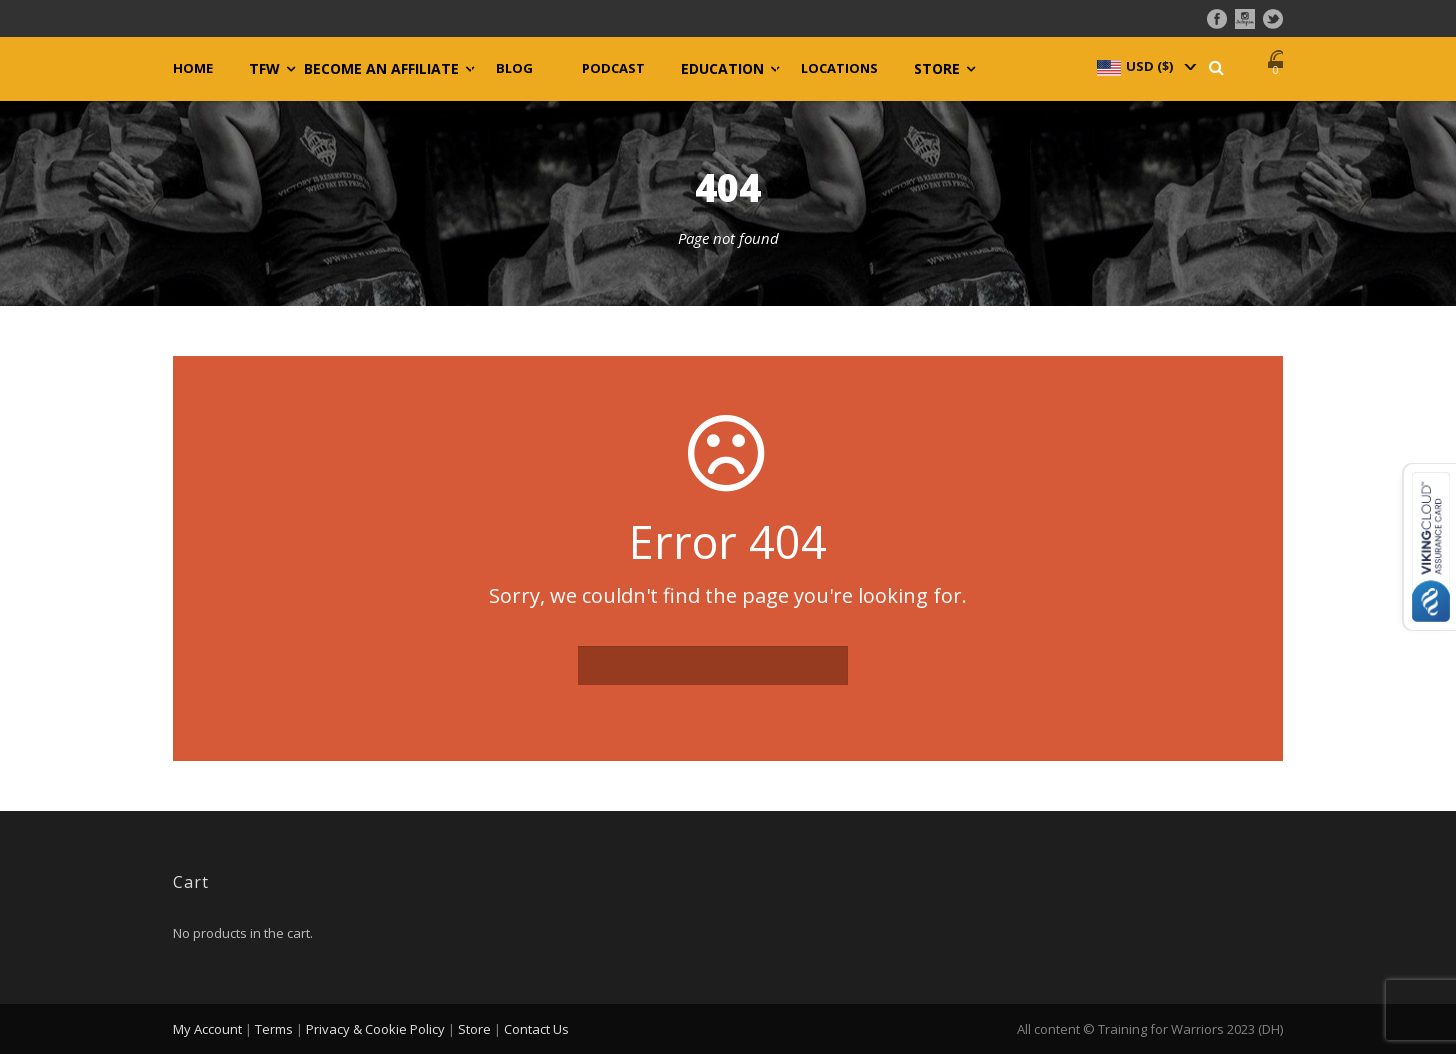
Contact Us (536, 1029)
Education (722, 69)
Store (937, 69)
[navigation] (1145, 66)
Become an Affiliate (381, 69)
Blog (514, 68)
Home (193, 68)
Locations (839, 68)
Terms (274, 1029)
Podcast (613, 68)
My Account (207, 1029)
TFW (264, 69)
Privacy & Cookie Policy (375, 1029)
